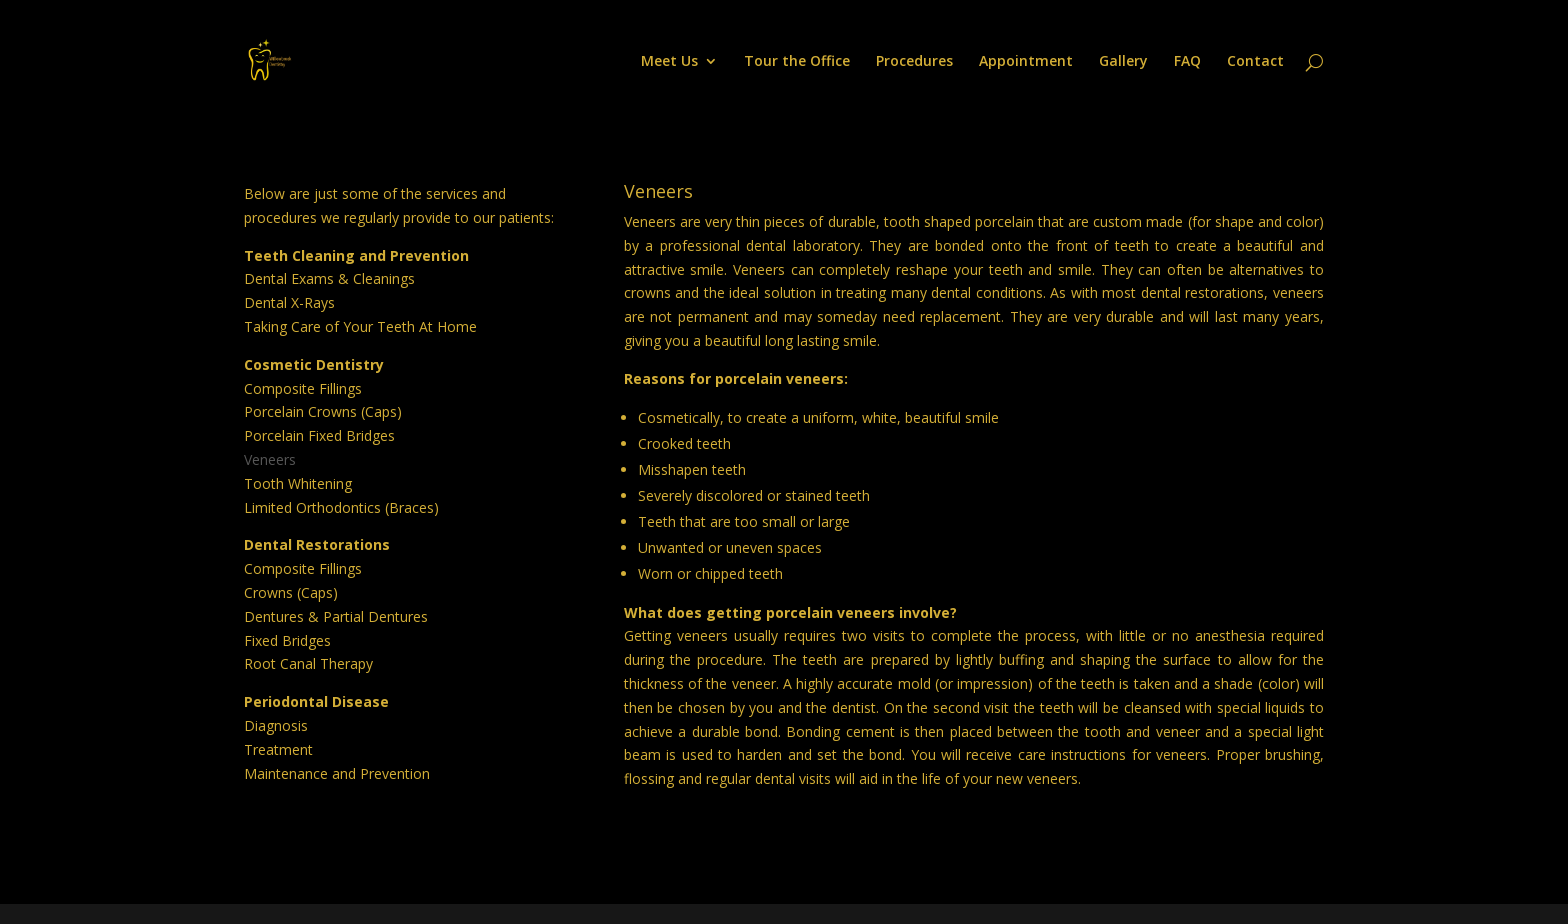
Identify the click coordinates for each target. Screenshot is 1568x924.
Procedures (914, 62)
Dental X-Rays (289, 302)
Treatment (278, 749)
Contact (1255, 62)
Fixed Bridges (287, 640)
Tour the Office (797, 62)
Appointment (1026, 62)
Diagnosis (276, 725)
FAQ (1187, 62)
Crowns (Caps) (291, 592)
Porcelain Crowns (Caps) (323, 411)
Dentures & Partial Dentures (336, 616)
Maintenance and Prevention (337, 773)
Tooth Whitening (298, 483)
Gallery (1123, 62)
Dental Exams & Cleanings (329, 278)
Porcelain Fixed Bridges (319, 435)
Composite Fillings (303, 388)
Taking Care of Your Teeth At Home (360, 326)
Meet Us (669, 62)
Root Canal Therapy (308, 663)
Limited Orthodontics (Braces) (341, 507)
